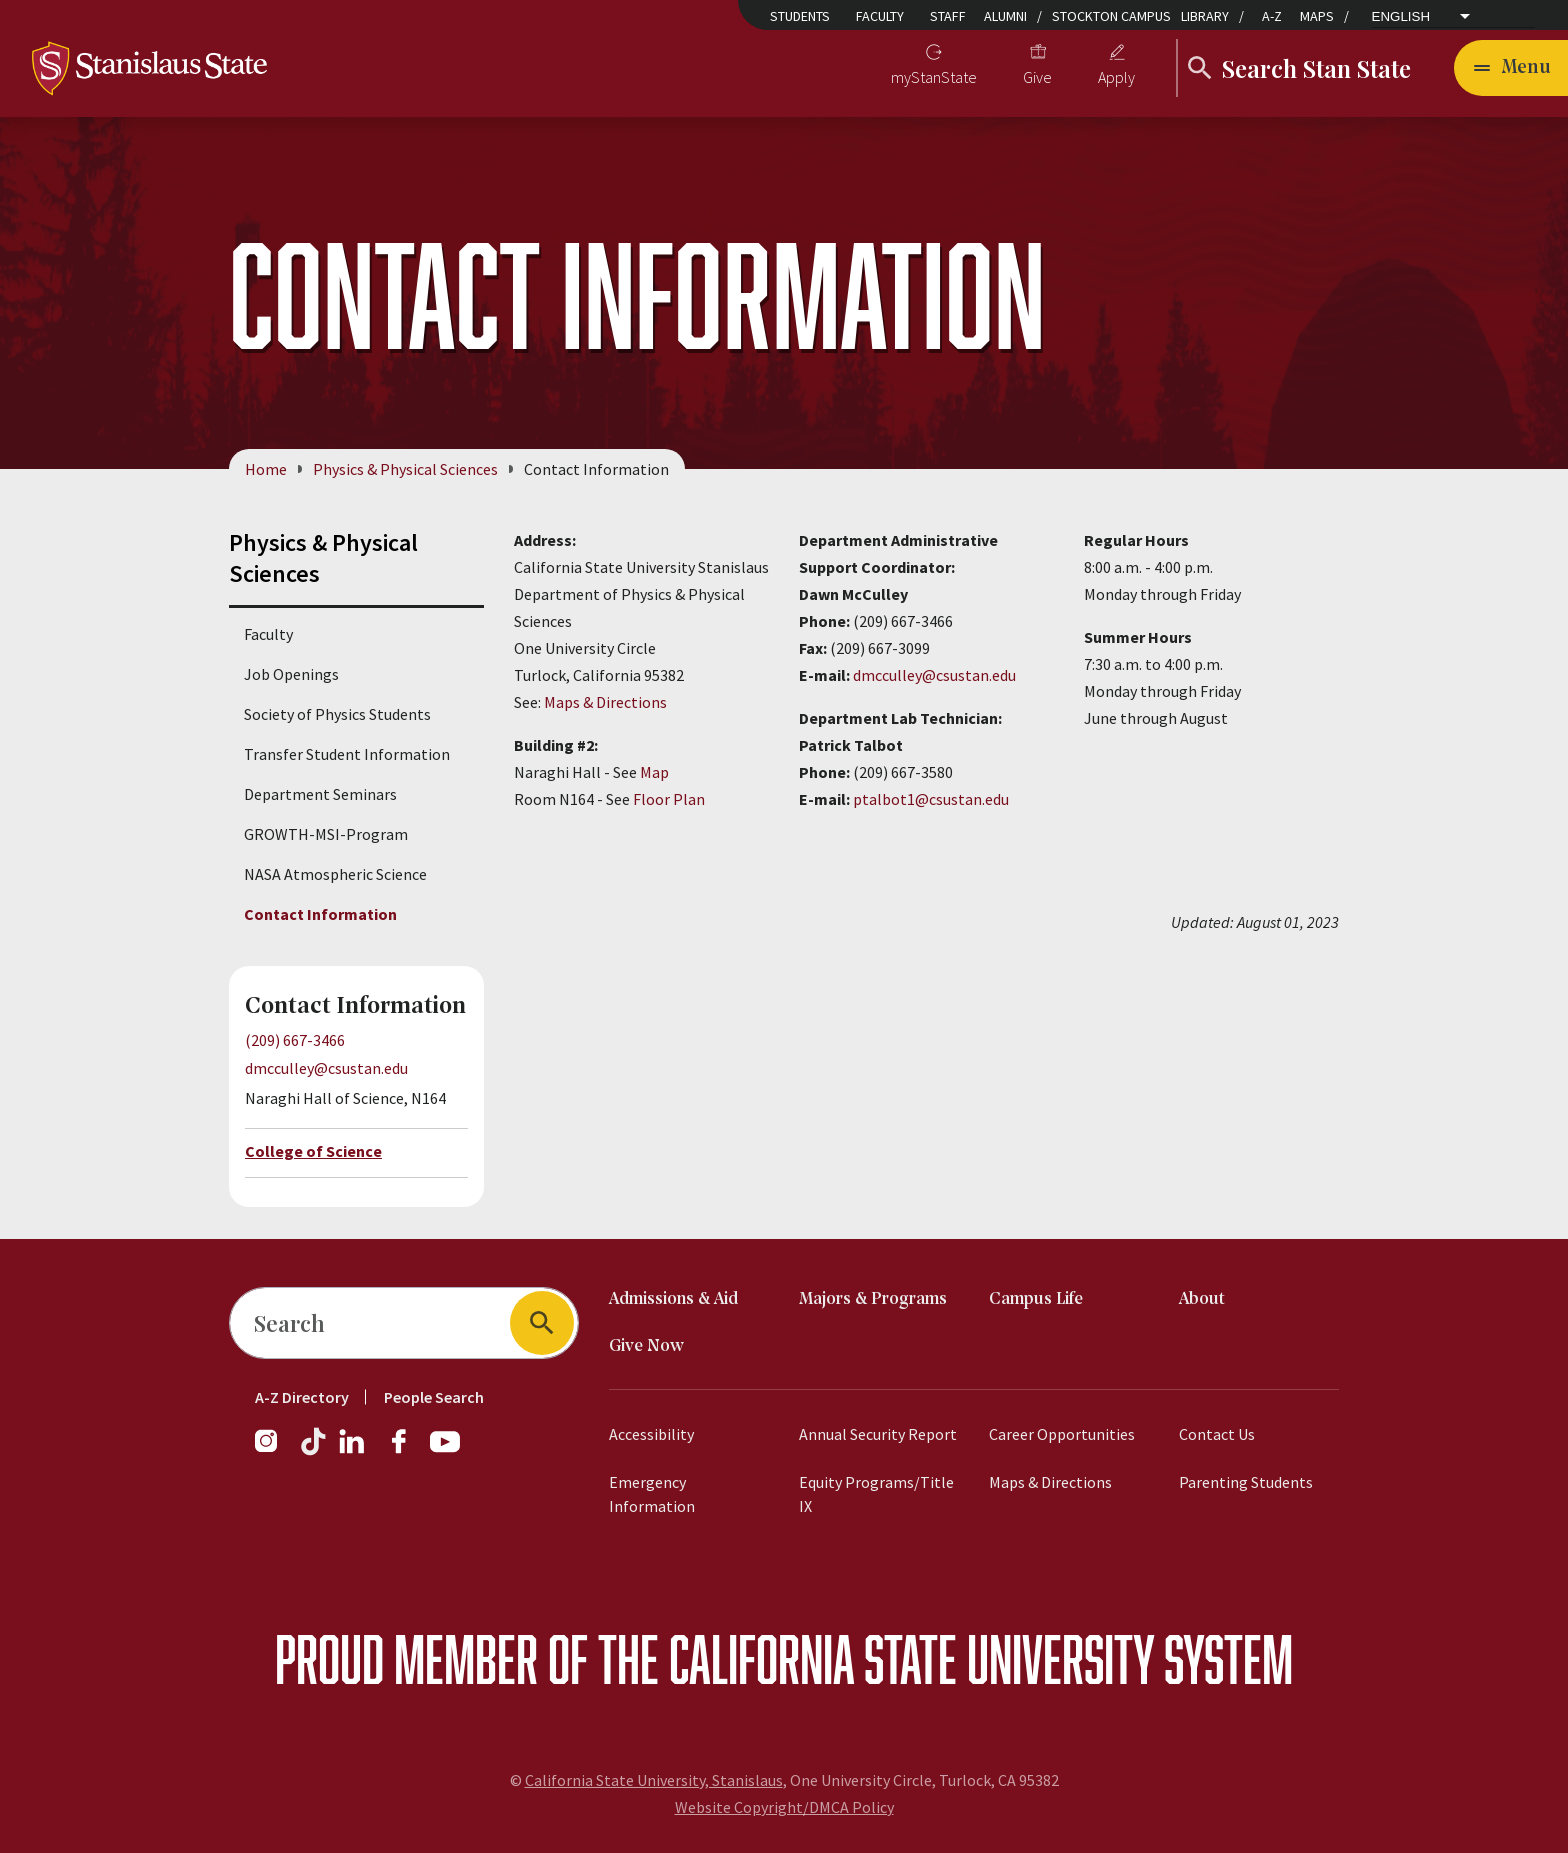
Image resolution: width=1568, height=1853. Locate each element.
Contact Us (1217, 1434)
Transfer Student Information (347, 754)
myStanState (934, 77)
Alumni (1005, 16)
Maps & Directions (605, 702)
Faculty (880, 16)
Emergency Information (652, 1494)
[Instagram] (274, 1451)
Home (266, 469)
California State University (911, 1658)
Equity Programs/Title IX (876, 1494)
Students (800, 16)
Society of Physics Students (337, 714)
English (1401, 16)
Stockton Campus (1111, 16)
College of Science (313, 1151)
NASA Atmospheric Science (335, 874)
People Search (434, 1397)
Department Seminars (320, 794)
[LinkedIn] (353, 1451)
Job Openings (291, 674)
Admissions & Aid (673, 1299)
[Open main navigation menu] (1511, 68)
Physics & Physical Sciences (405, 469)
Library (1205, 16)
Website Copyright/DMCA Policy (784, 1807)
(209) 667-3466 (295, 1040)
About (1202, 1299)
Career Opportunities (1062, 1434)
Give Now (646, 1346)
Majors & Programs (873, 1299)
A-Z (1272, 16)
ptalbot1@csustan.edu (931, 799)
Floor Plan (669, 799)
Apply (1116, 77)
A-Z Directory (302, 1397)
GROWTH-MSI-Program (326, 834)
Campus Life (1036, 1299)
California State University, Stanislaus (654, 1780)
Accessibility (651, 1434)
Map (654, 772)
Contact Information (320, 914)
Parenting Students (1246, 1482)
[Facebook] (407, 1451)
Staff (948, 16)
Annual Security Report (878, 1434)
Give (1037, 77)
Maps (1317, 16)
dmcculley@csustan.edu (326, 1069)
